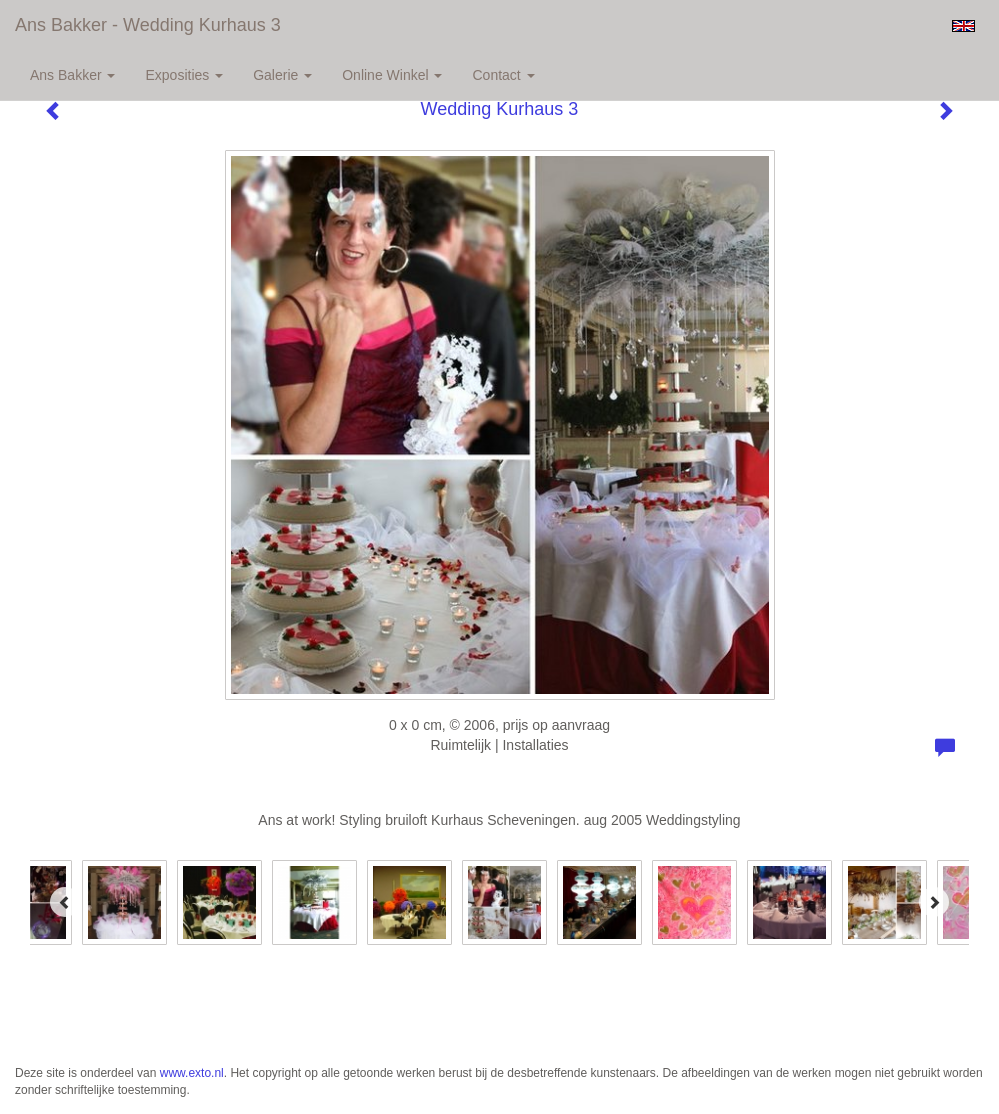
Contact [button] (503, 75)
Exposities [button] (184, 75)
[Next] (934, 902)
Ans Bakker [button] (72, 75)
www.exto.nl (192, 1073)
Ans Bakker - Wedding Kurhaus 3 (148, 25)
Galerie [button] (282, 75)
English (963, 26)
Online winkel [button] (392, 75)
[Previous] (65, 902)
